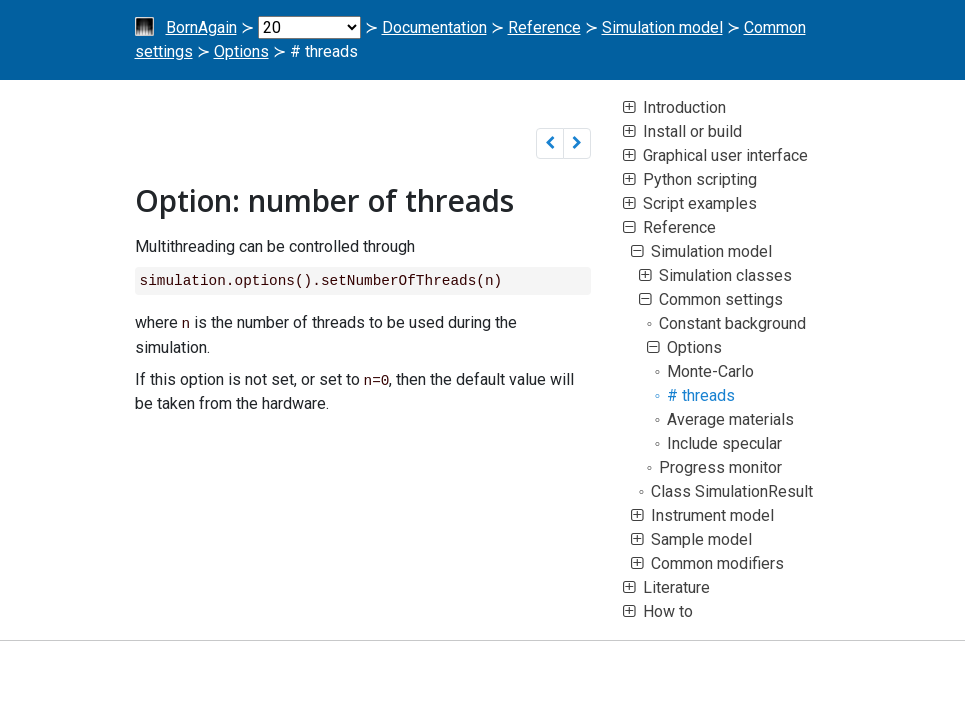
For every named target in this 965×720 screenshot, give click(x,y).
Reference (544, 27)
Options (241, 51)
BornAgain (201, 27)
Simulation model (662, 27)
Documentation (434, 27)
